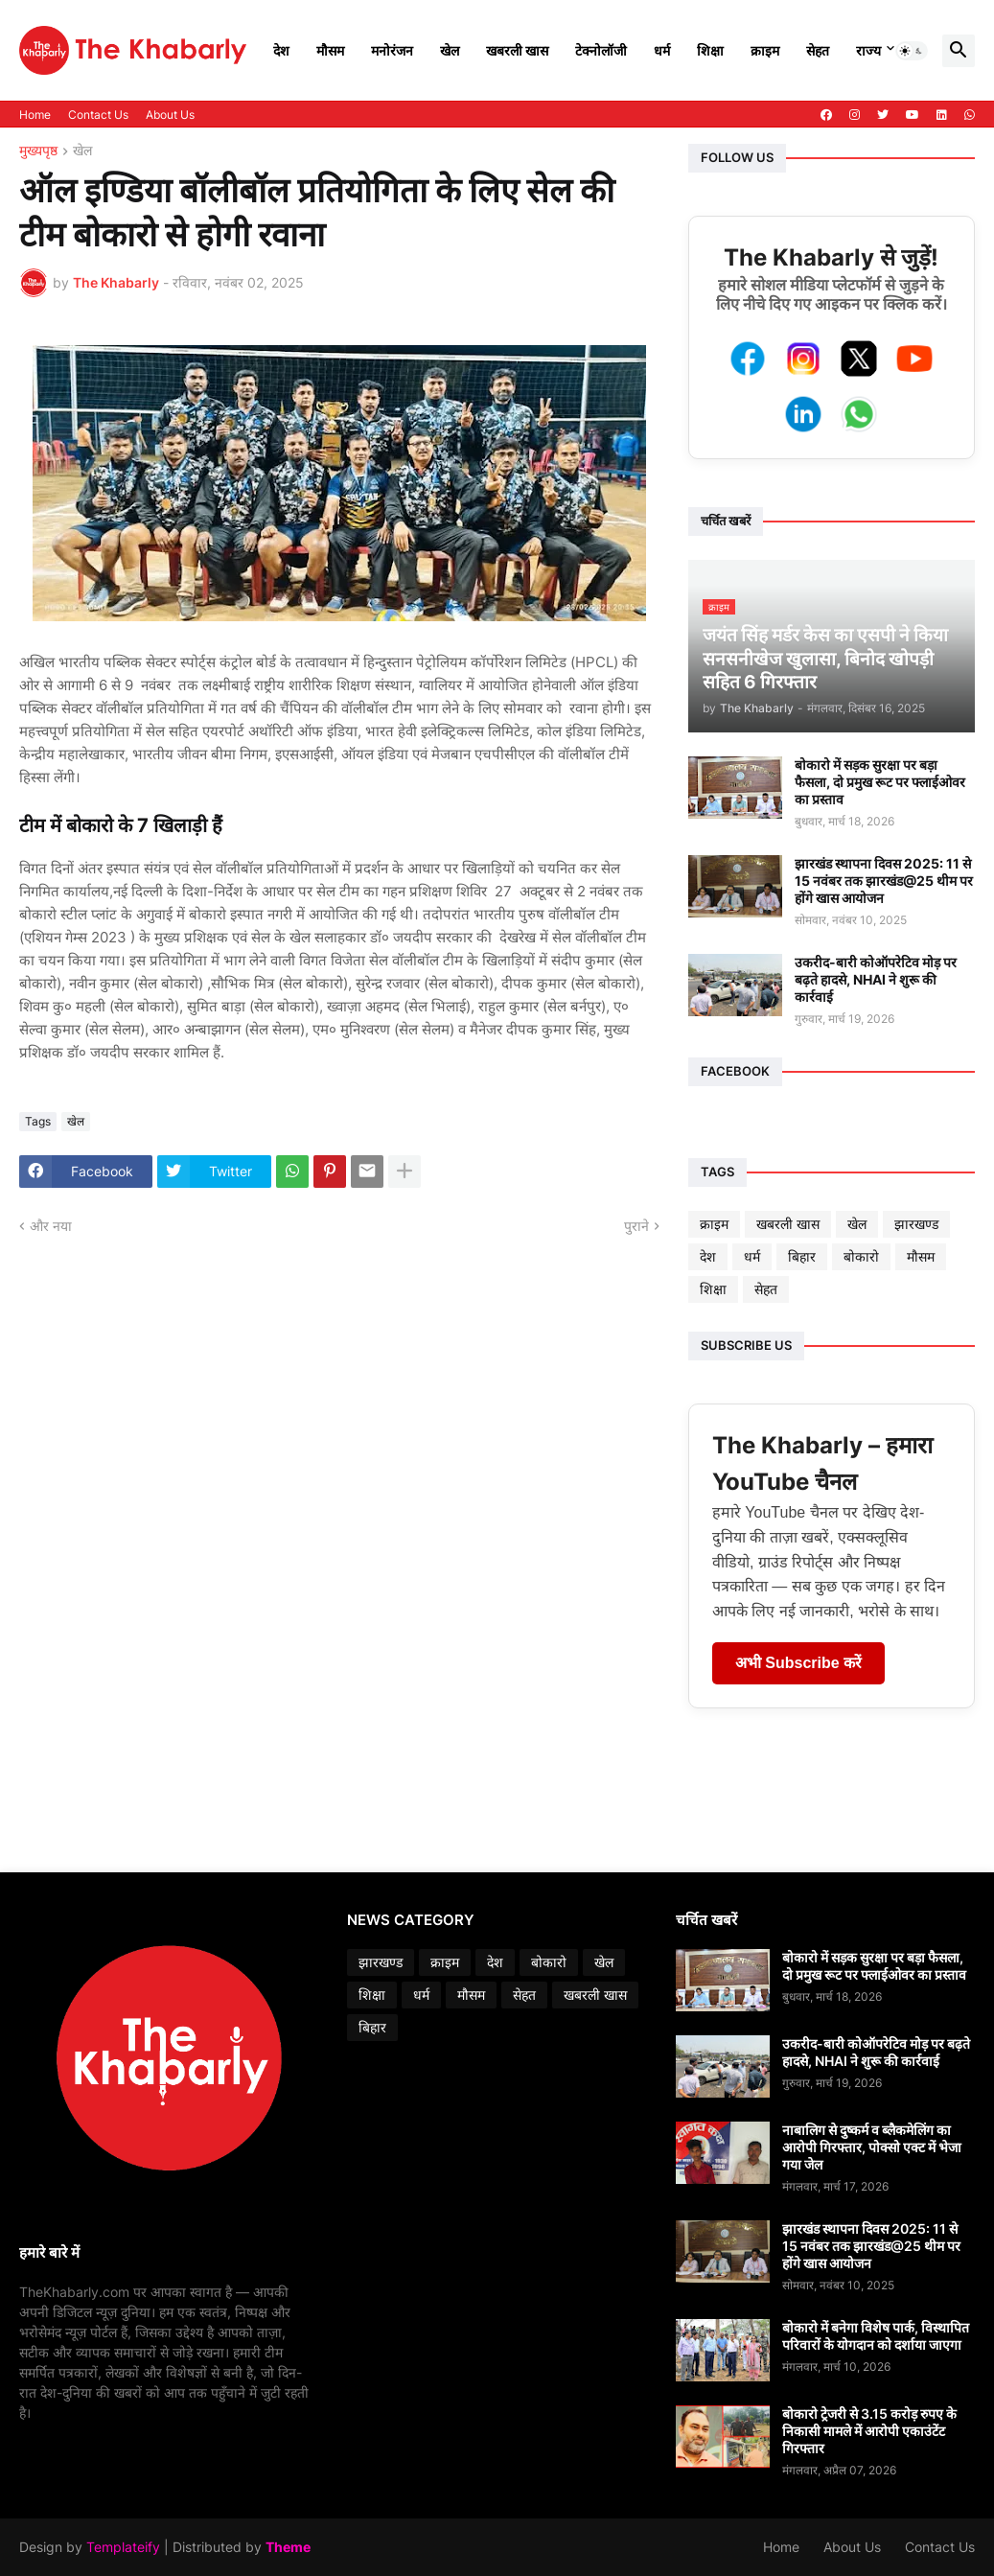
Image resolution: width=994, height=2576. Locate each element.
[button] (911, 50)
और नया (51, 1226)
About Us (170, 114)
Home (35, 114)
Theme (288, 2547)
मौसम (330, 50)
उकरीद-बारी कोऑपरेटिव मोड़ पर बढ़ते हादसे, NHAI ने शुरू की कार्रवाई (876, 979)
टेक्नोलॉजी (601, 50)
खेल (449, 50)
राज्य (868, 50)
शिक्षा (710, 50)
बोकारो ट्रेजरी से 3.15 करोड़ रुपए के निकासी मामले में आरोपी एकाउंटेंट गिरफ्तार (869, 2430)
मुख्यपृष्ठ (38, 151)
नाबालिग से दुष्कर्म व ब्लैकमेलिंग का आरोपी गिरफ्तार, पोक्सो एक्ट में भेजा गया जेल (871, 2147)
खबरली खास (517, 50)
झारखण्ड (916, 1224)
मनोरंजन (392, 50)
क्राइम (765, 50)
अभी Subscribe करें (798, 1663)
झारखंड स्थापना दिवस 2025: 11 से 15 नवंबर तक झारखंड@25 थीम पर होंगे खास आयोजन (884, 880)
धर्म (662, 50)
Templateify (123, 2547)
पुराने (636, 1226)
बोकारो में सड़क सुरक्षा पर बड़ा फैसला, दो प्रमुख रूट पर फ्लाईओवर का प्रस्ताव (880, 781)
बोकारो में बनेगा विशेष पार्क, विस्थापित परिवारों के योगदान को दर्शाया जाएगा (875, 2336)
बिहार (802, 1256)
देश (281, 50)
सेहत (817, 50)
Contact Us (98, 114)
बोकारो (861, 1256)
